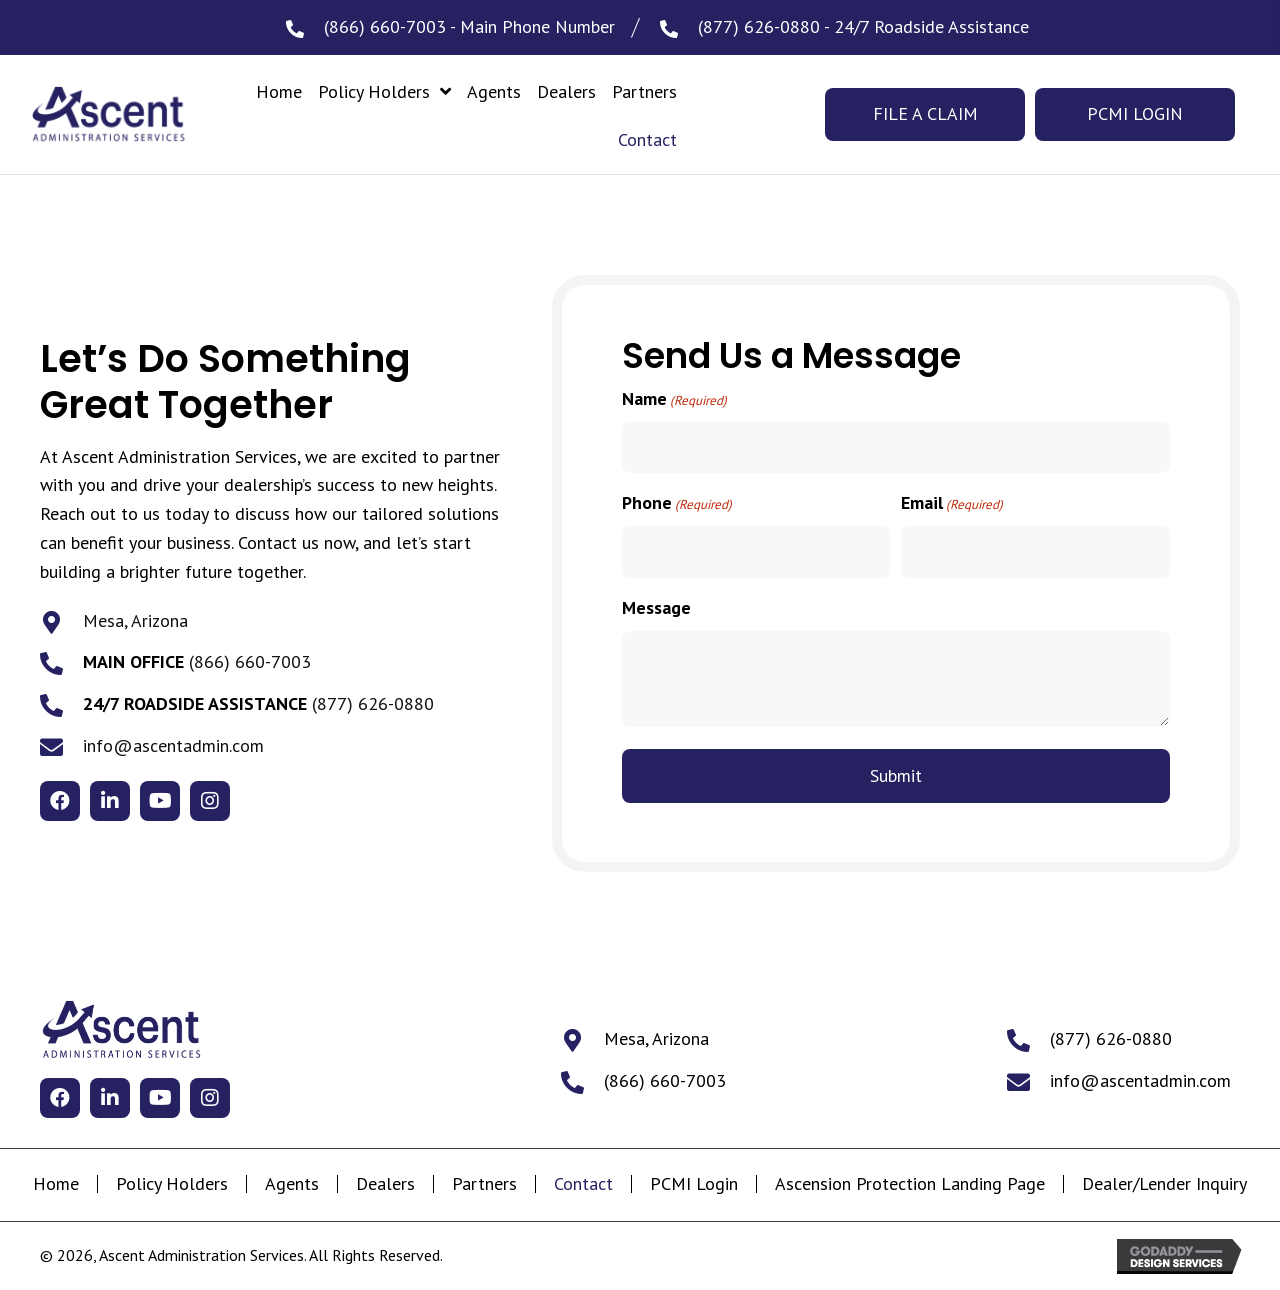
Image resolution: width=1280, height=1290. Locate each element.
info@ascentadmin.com (173, 745)
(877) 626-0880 (759, 26)
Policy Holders (172, 1184)
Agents (292, 1184)
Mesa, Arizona (135, 620)
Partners (484, 1184)
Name (674, 399)
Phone (677, 503)
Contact (583, 1184)
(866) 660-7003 (385, 26)
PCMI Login (694, 1184)
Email (952, 503)
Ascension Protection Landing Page (910, 1184)
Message (656, 607)
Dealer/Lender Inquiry (1164, 1184)
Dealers (385, 1184)
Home (56, 1184)
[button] (60, 801)
